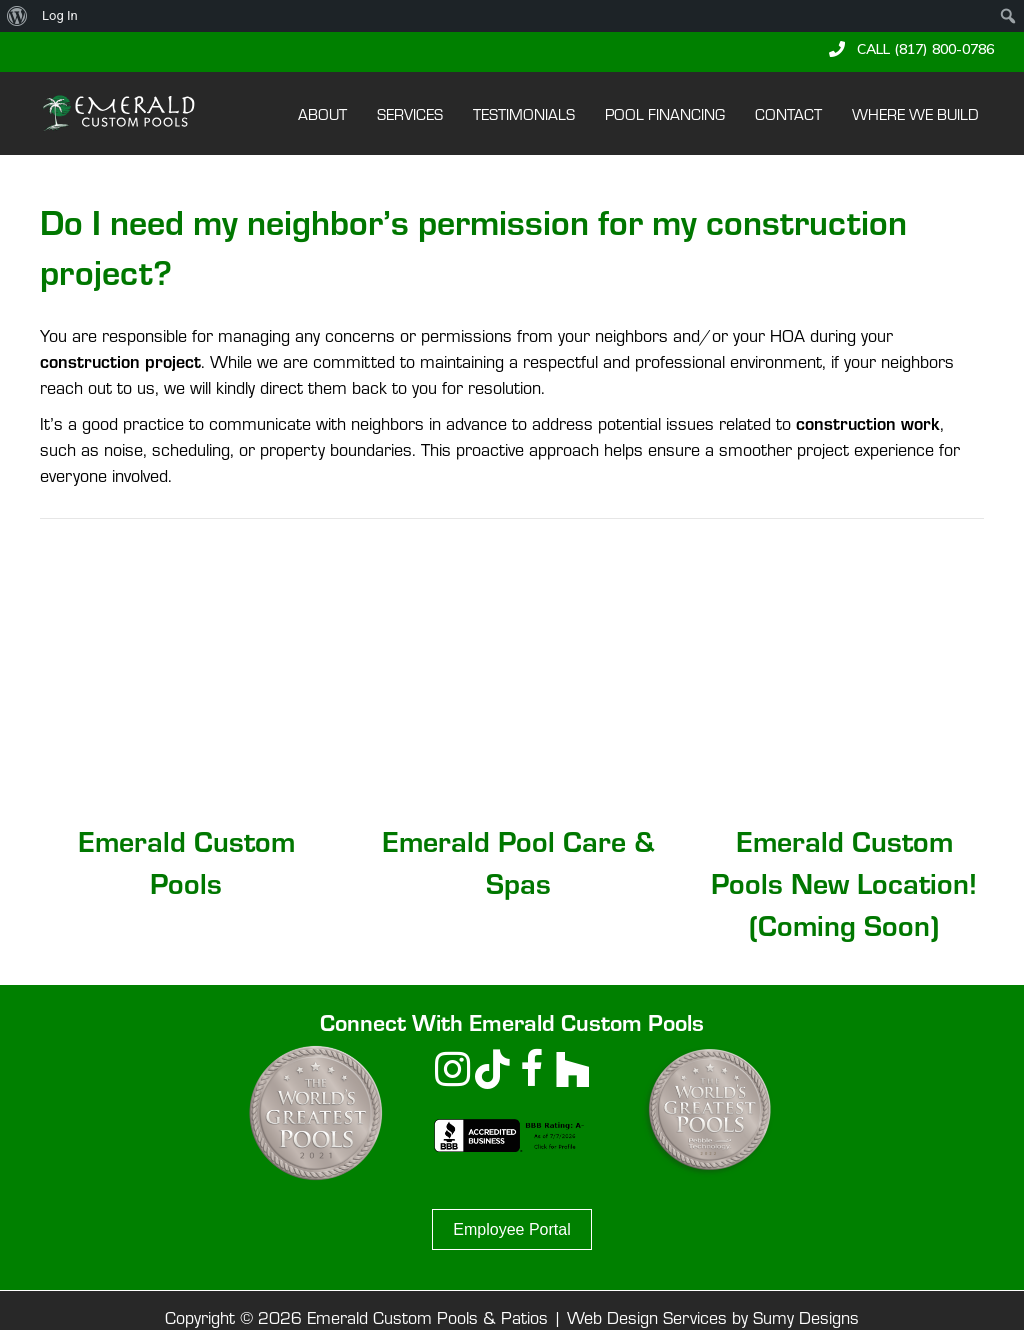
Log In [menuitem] (60, 15)
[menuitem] (17, 16)
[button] (911, 49)
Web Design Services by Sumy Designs (713, 1316)
